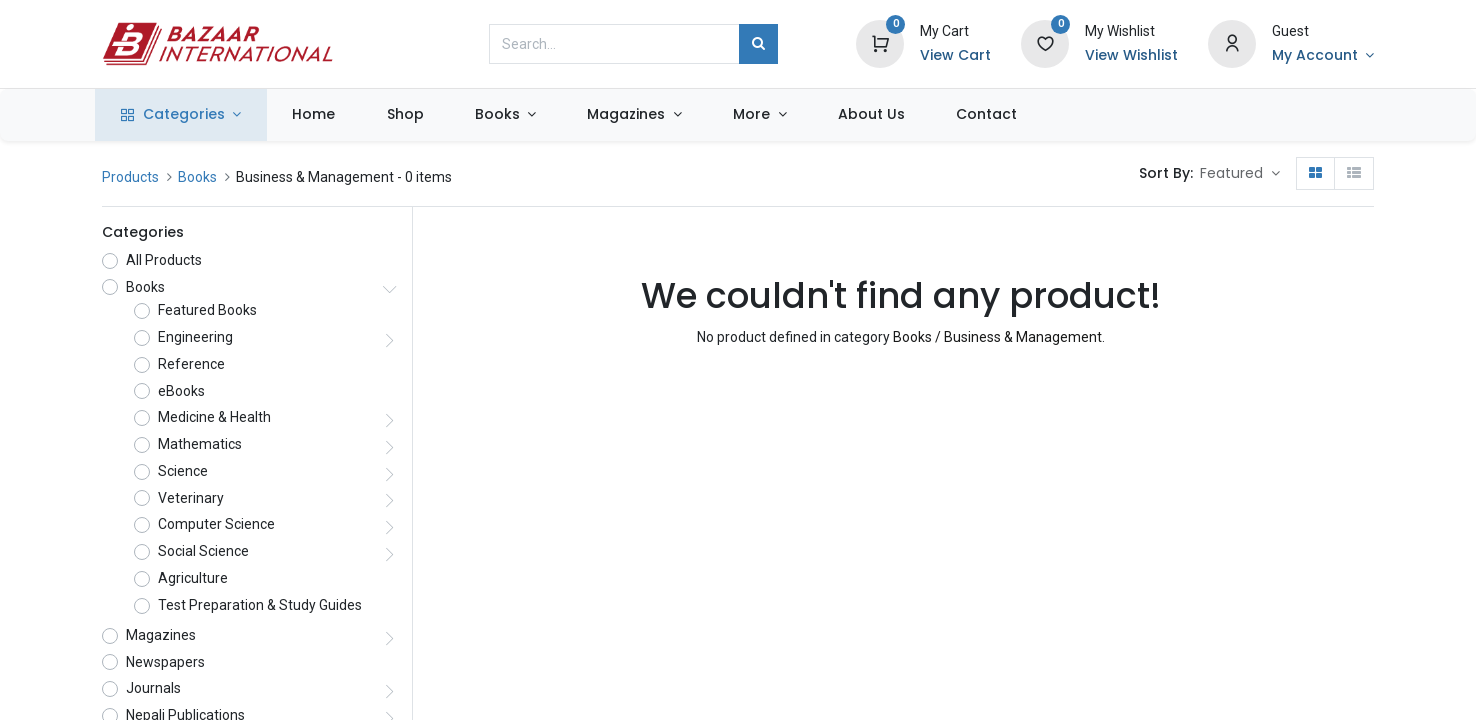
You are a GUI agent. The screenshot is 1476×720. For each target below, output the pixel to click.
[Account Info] (1323, 56)
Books (197, 177)
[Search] (758, 44)
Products (130, 177)
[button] (1240, 174)
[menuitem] (321, 115)
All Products (164, 260)
